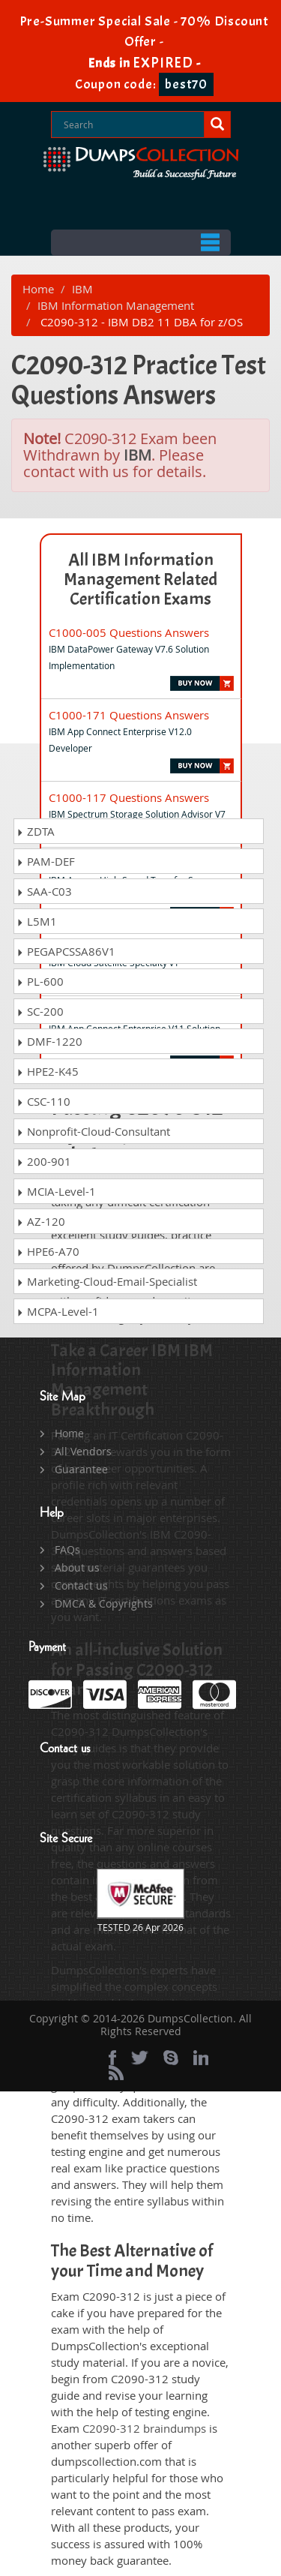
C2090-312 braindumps (144, 2428)
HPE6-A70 (47, 1251)
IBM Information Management (115, 305)
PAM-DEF (45, 861)
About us (77, 1567)
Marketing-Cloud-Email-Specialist (106, 1281)
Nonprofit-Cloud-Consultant (93, 1131)
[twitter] (139, 2057)
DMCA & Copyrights (104, 1603)
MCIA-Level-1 (56, 1191)
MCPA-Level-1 (57, 1311)
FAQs (67, 1549)
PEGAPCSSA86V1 (65, 951)
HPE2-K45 (47, 1071)
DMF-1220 (49, 1041)
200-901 (43, 1161)
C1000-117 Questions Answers (129, 797)
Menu (141, 243)
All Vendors (83, 1451)
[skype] (170, 2057)
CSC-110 (43, 1101)
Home (38, 288)
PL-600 (40, 981)
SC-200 (40, 1011)
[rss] (116, 2072)
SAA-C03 (44, 891)
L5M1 (36, 921)
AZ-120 (40, 1221)
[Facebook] (112, 2057)
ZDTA (35, 831)
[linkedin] (200, 2057)
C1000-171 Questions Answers (129, 714)
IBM (82, 288)
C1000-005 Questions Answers (129, 632)
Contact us (81, 1585)
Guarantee (81, 1469)
